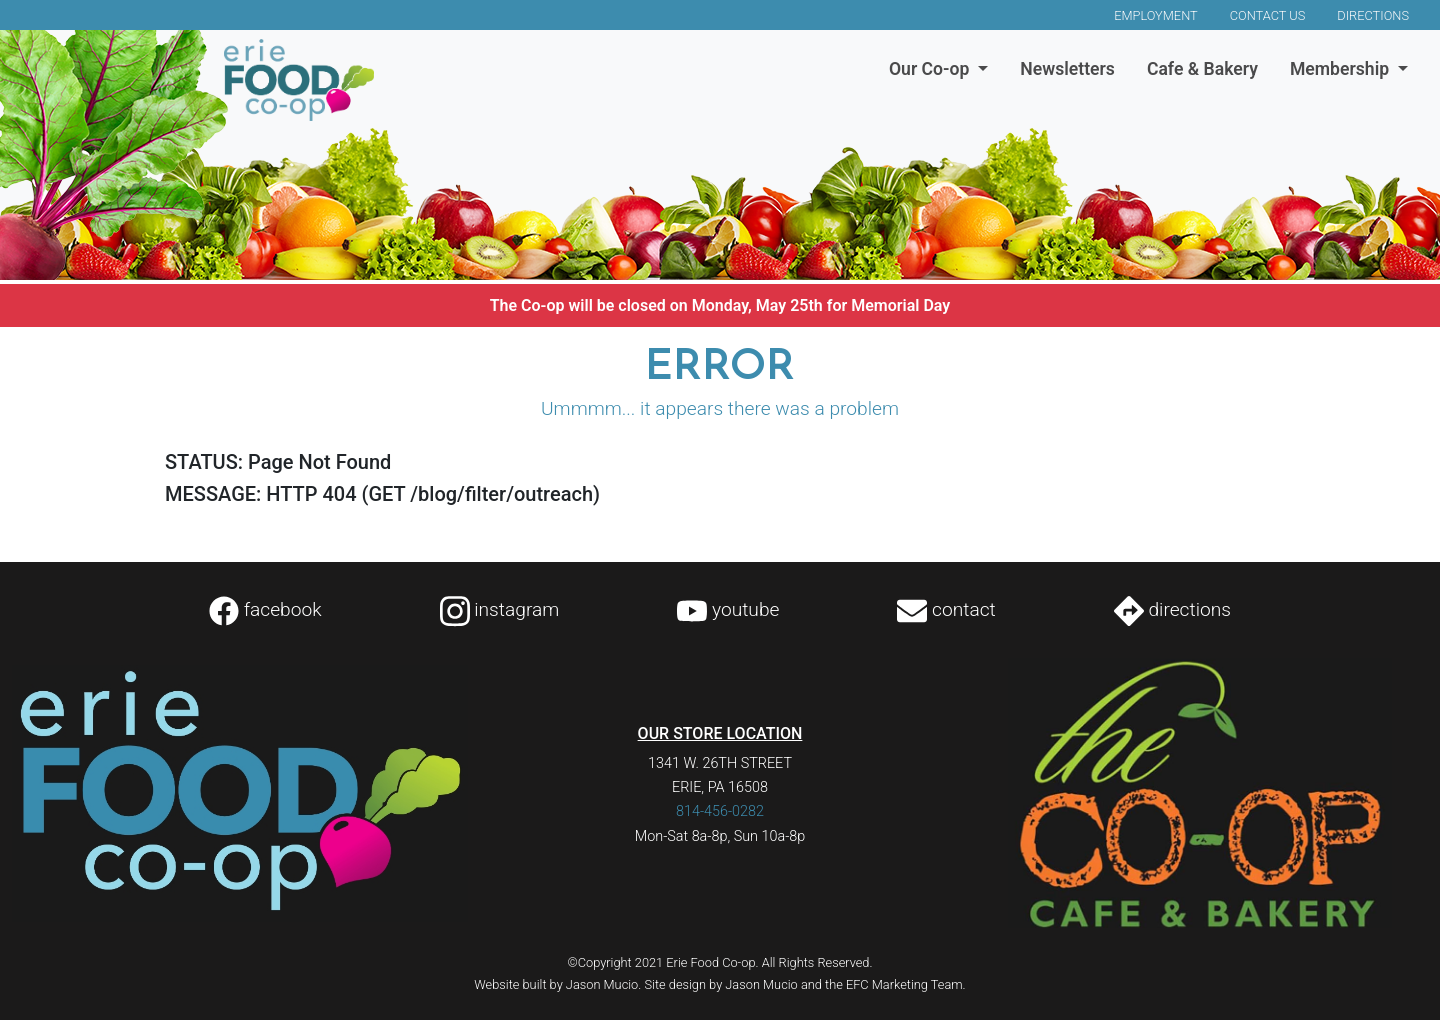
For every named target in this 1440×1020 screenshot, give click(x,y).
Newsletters (1067, 69)
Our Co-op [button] (931, 69)
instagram (500, 609)
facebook (265, 609)
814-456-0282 (720, 811)
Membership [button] (1342, 69)
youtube (728, 609)
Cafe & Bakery (1202, 69)
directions (1172, 609)
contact (946, 609)
